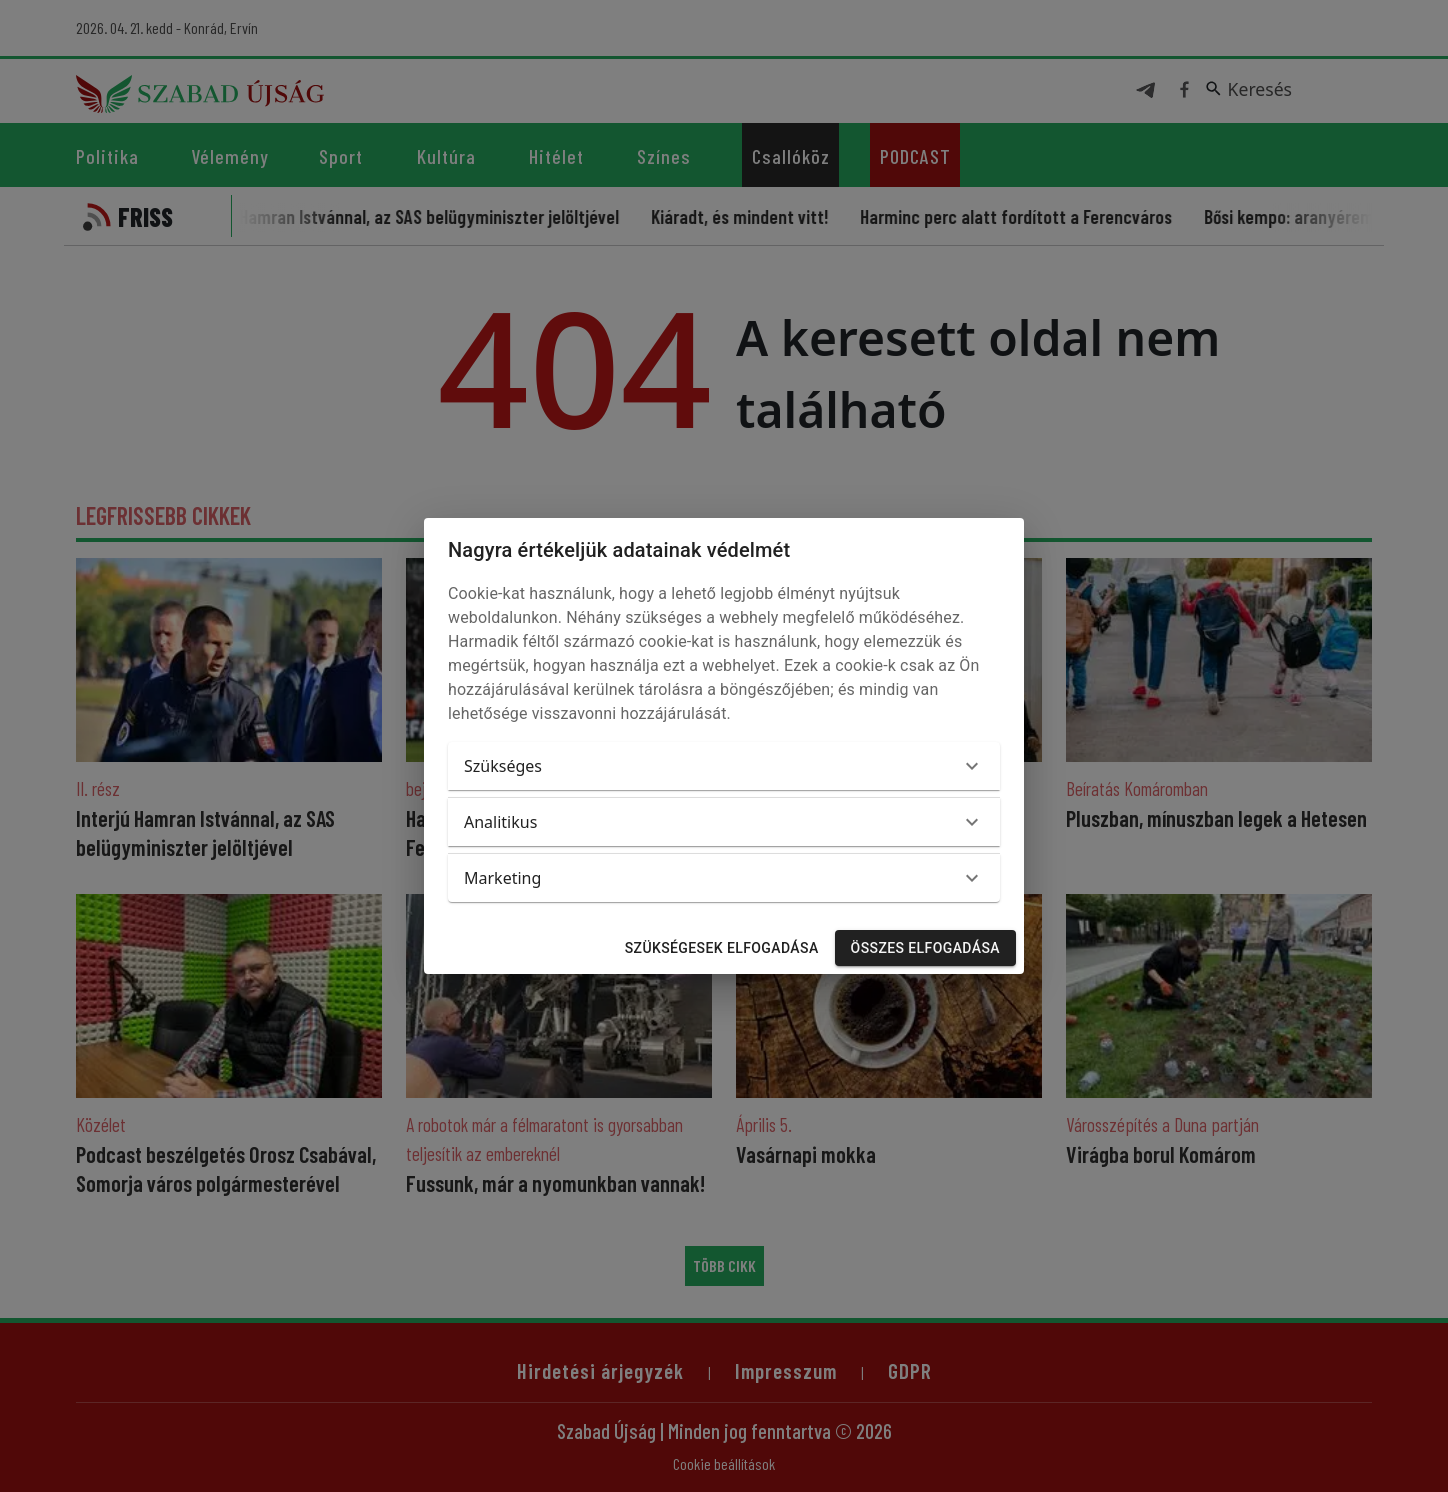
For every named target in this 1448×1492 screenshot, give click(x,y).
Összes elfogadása (925, 948)
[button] (724, 766)
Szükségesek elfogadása (722, 948)
